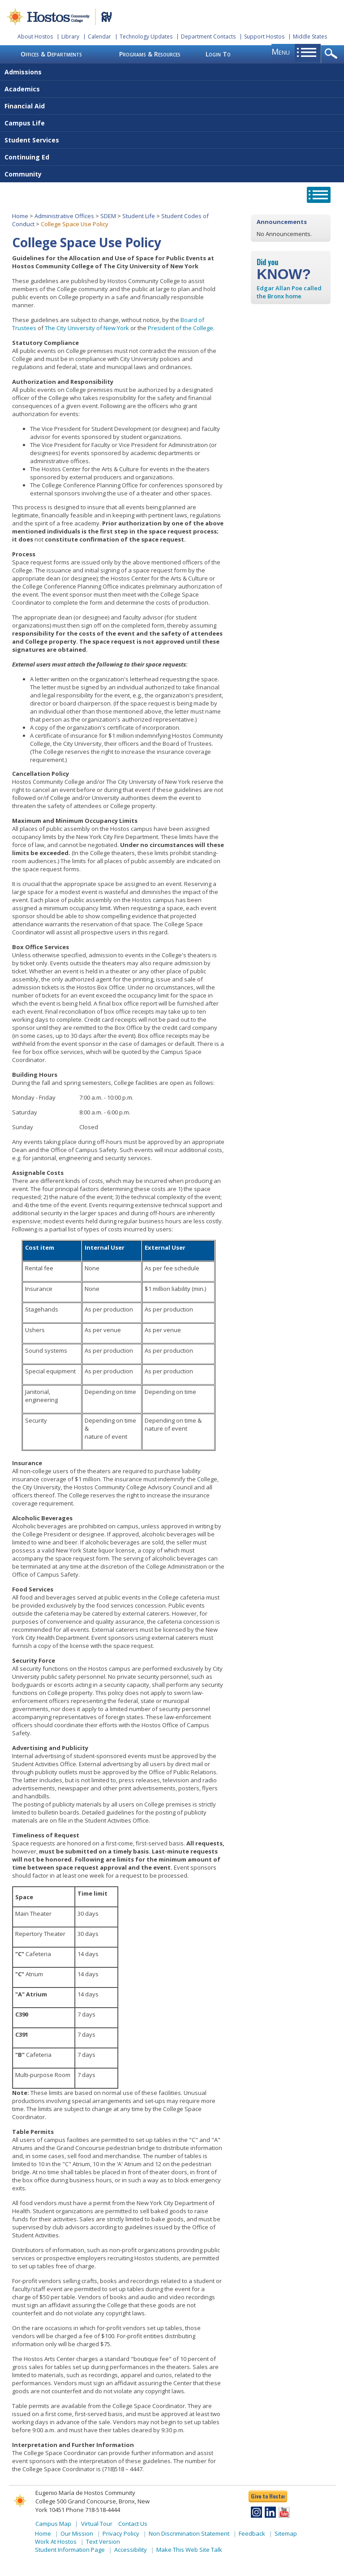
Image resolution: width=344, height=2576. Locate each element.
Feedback (252, 2533)
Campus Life (24, 123)
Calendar (99, 36)
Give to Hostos (268, 2496)
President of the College (180, 328)
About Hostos (35, 36)
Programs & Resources (150, 54)
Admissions (23, 72)
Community (23, 174)
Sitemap (286, 2533)
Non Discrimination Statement (189, 2533)
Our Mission (76, 2533)
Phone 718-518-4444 (93, 2510)
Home (20, 216)
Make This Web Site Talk (189, 2550)
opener (332, 54)
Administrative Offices (64, 216)
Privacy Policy (121, 2533)
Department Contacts (208, 36)
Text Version (103, 2541)
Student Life (138, 216)
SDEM (108, 216)
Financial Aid (24, 106)
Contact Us (132, 2524)
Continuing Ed (26, 157)
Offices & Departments (51, 54)
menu (280, 51)
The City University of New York (87, 328)
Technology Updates (146, 36)
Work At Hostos (56, 2541)
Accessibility (130, 2550)
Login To (218, 54)
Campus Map (53, 2524)
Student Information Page (70, 2550)
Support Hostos (264, 36)
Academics (22, 89)
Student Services (31, 140)
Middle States (310, 36)
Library (70, 36)
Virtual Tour (96, 2524)
